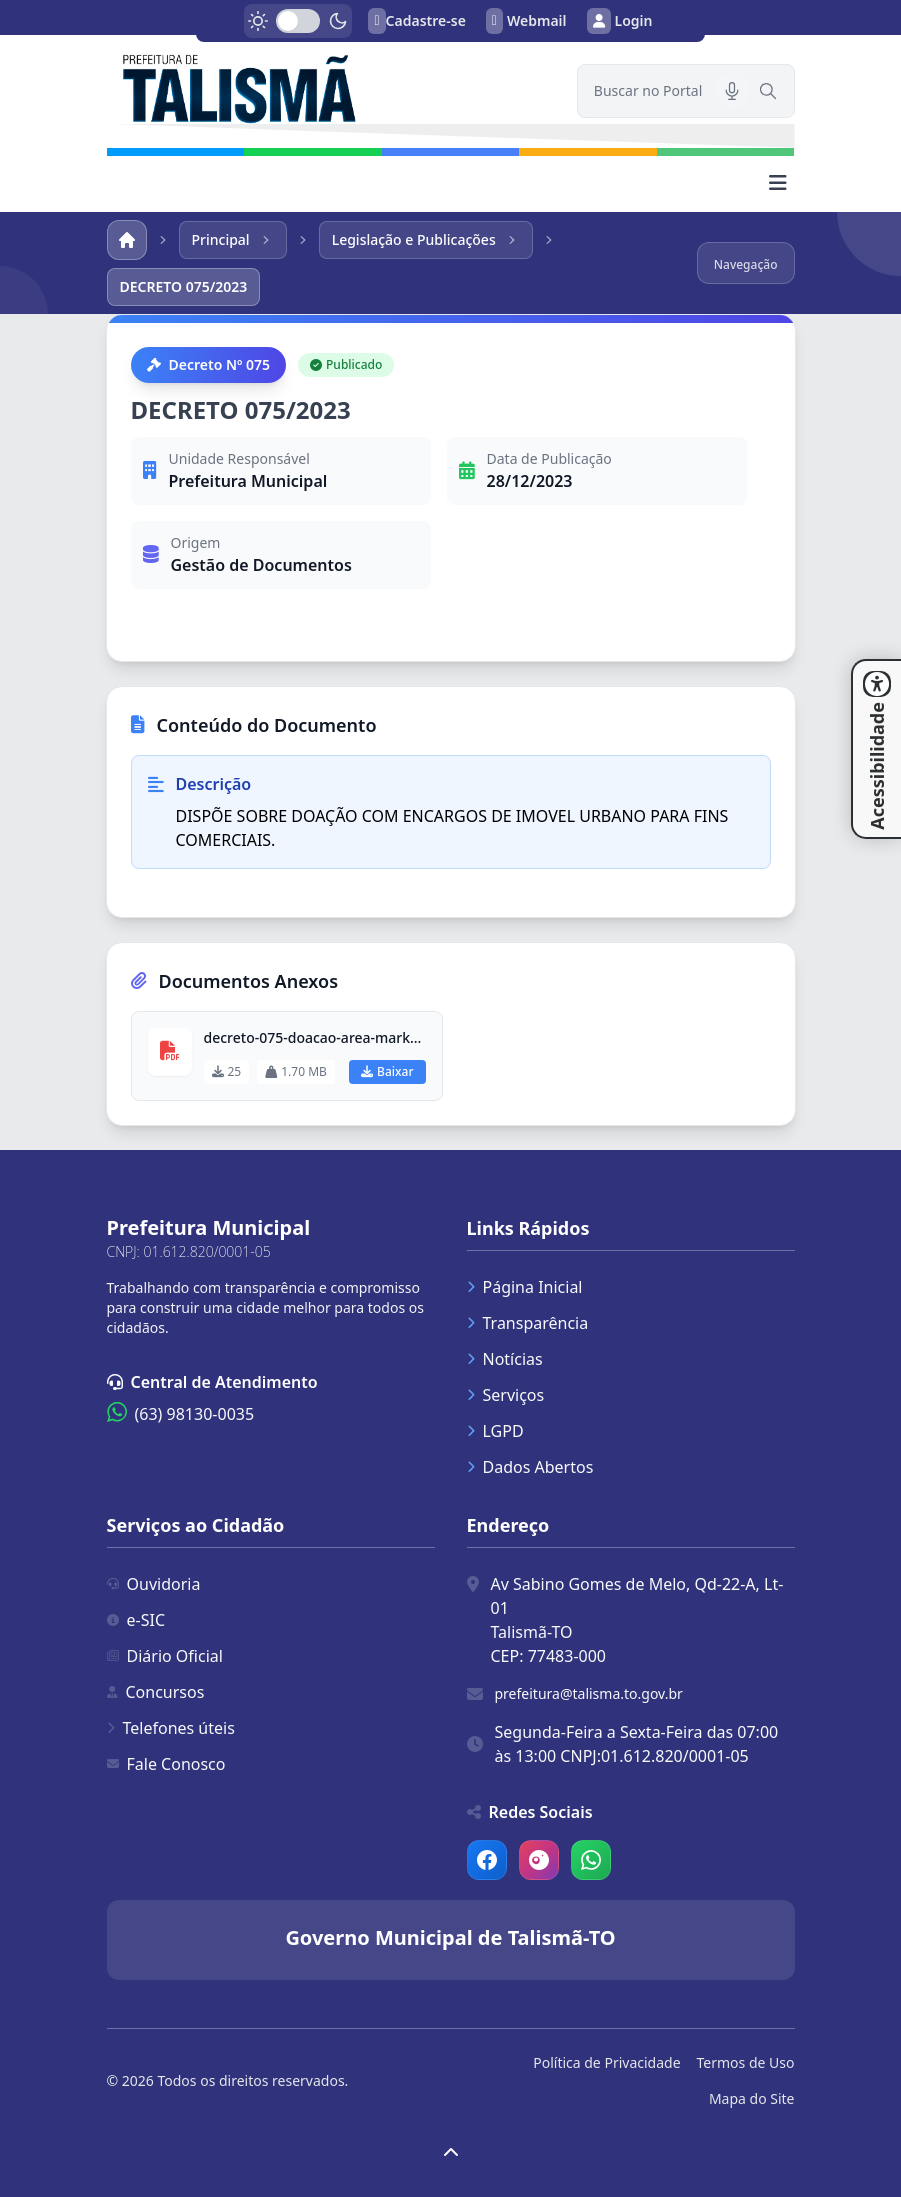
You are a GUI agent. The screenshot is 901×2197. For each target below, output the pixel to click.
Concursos (156, 1692)
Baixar (387, 1071)
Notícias (505, 1359)
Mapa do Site (752, 2098)
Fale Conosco (166, 1764)
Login (620, 21)
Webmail (526, 21)
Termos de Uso (746, 2062)
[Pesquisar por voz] (732, 91)
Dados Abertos (530, 1467)
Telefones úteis (171, 1728)
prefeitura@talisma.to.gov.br (589, 1693)
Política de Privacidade (606, 2062)
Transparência (528, 1323)
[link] (330, 86)
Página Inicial (525, 1287)
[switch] (298, 21)
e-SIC (136, 1620)
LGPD (495, 1431)
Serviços (506, 1395)
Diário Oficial (165, 1656)
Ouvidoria (154, 1584)
